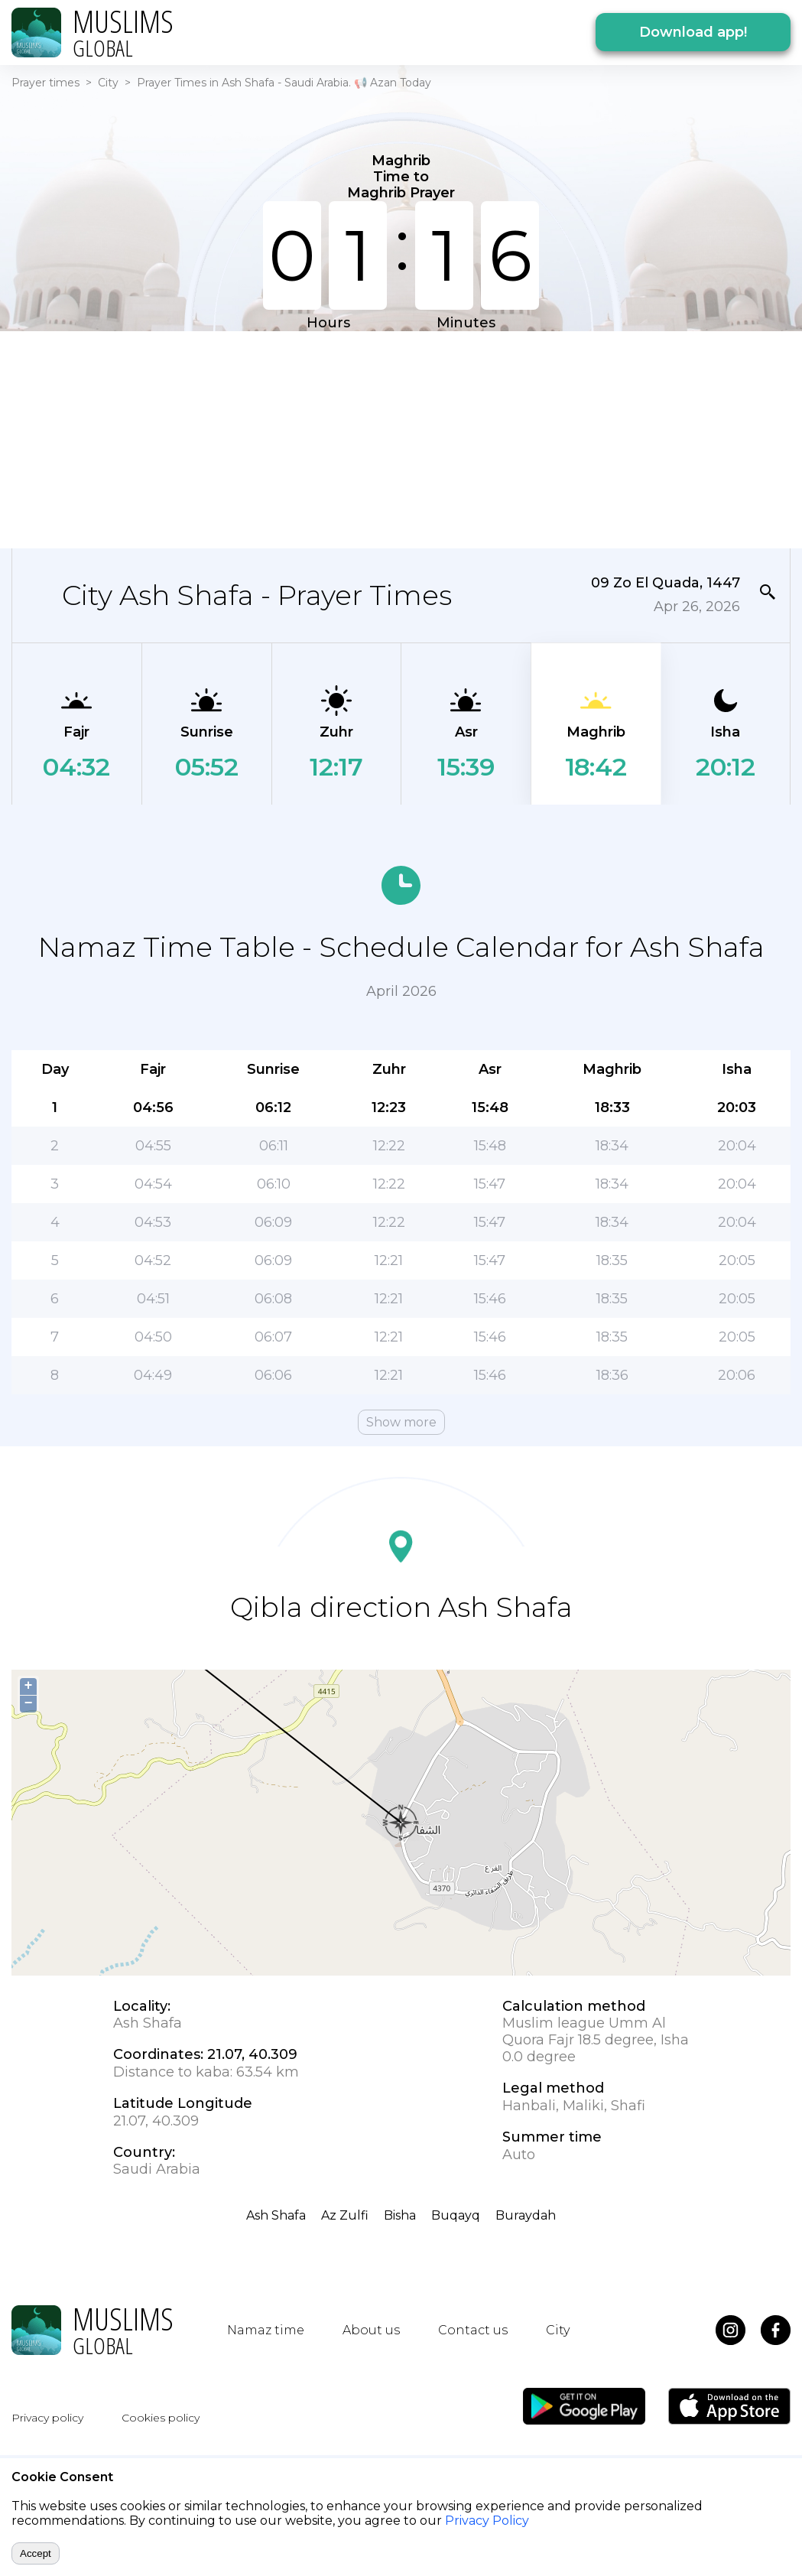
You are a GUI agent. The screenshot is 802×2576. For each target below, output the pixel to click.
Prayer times (45, 82)
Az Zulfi (345, 2215)
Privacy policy (47, 2418)
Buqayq (455, 2215)
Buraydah (525, 2215)
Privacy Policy (487, 2520)
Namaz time (265, 2330)
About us (371, 2330)
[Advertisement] (342, 438)
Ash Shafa (276, 2215)
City (108, 82)
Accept (35, 2553)
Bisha (400, 2215)
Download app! (693, 32)
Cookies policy (161, 2418)
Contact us (473, 2330)
